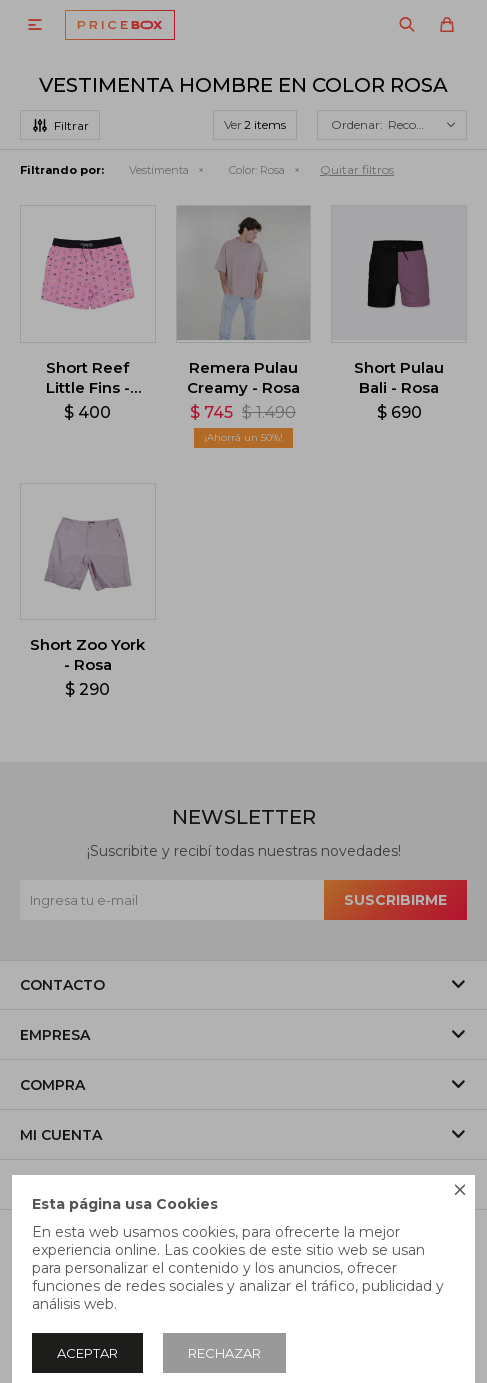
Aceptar (87, 1353)
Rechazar (224, 1353)
